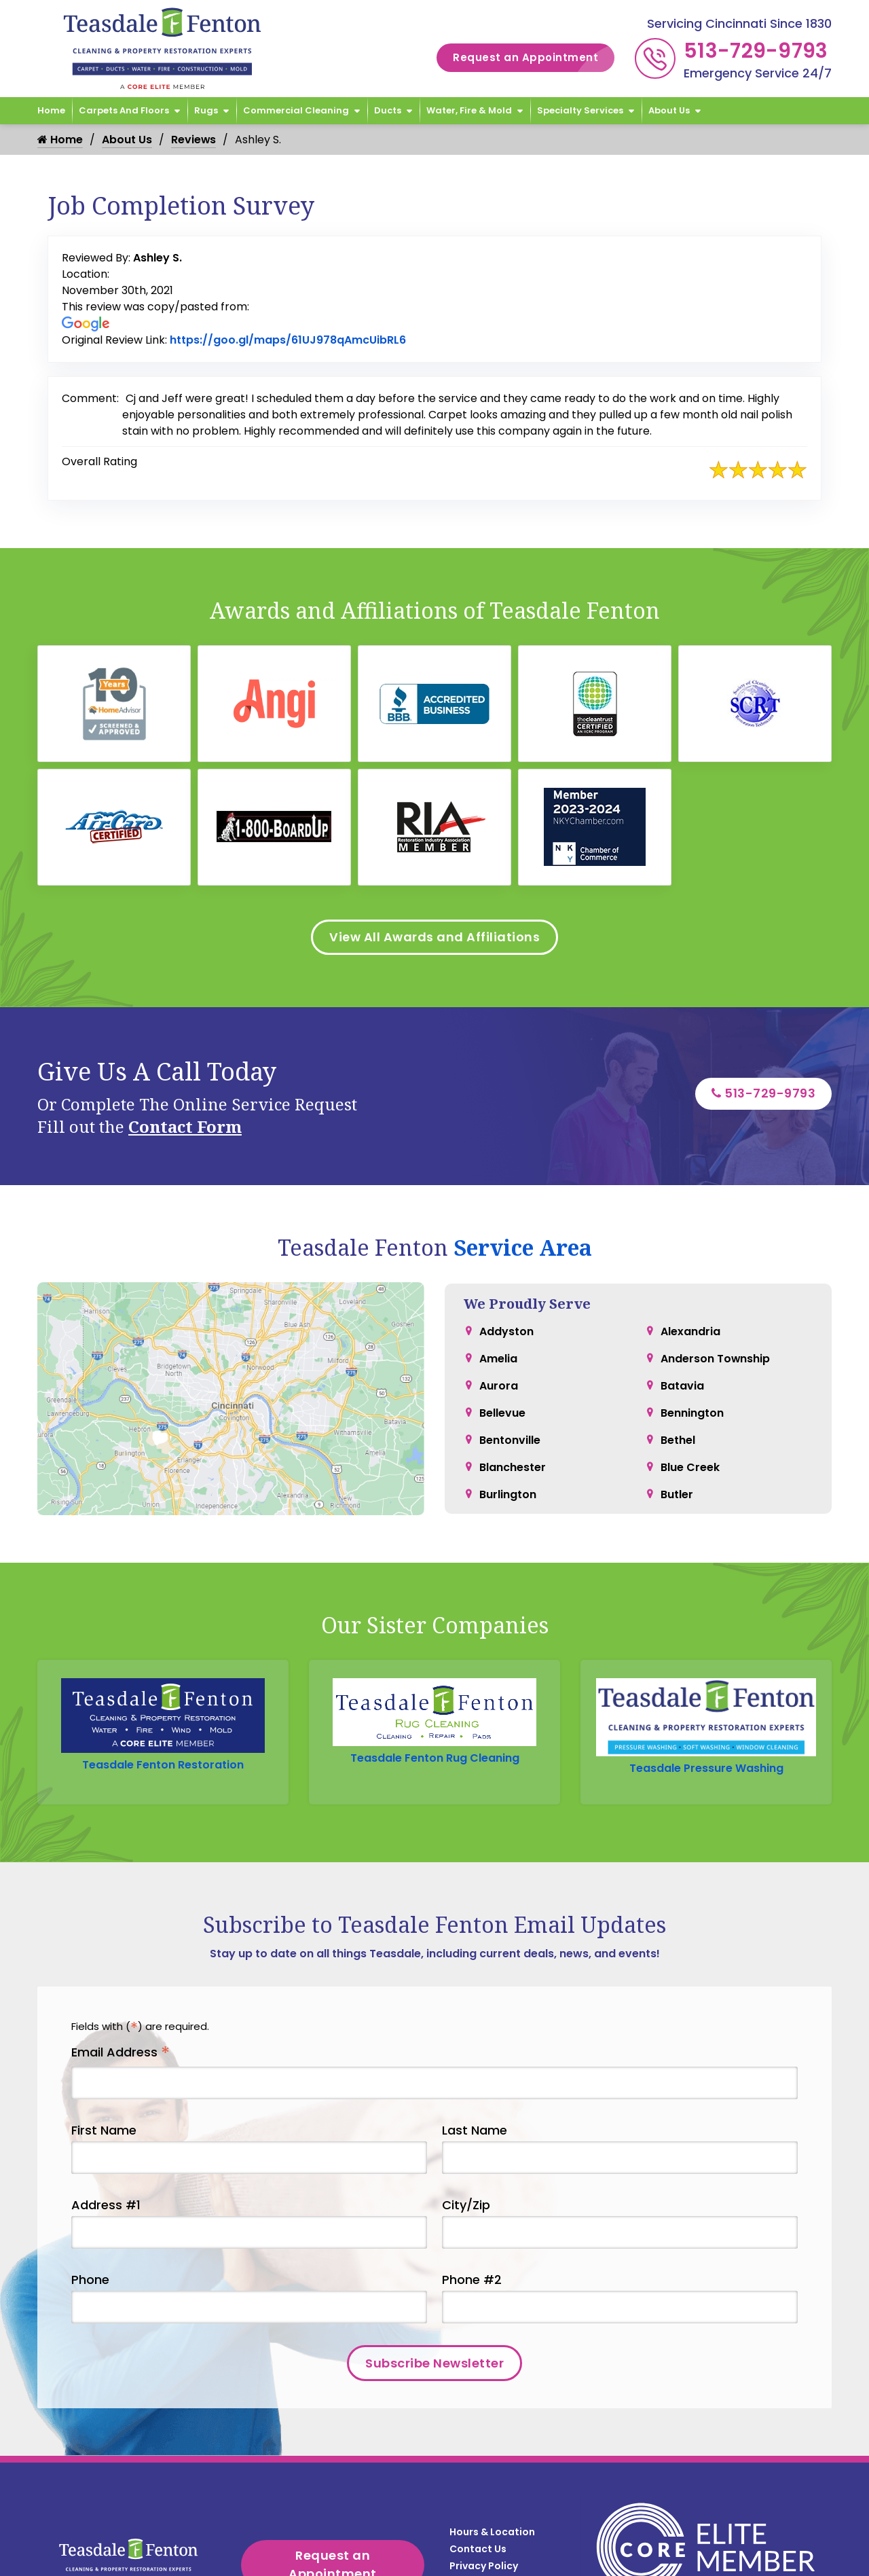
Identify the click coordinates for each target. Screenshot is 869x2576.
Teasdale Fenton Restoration (163, 1705)
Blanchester (512, 1466)
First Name (103, 2067)
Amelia (498, 1358)
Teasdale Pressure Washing (706, 1705)
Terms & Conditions (498, 2488)
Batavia (682, 1385)
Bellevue (502, 1412)
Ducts (387, 110)
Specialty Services (580, 110)
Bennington (692, 1412)
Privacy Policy (483, 2471)
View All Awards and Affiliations (434, 937)
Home (51, 110)
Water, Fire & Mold (469, 110)
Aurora (498, 1385)
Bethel (678, 1439)
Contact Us (477, 2454)
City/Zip (466, 2142)
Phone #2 (472, 2217)
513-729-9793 (756, 51)
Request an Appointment (533, 58)
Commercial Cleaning (296, 110)
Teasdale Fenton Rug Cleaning (434, 1705)
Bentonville (509, 1439)
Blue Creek (690, 1466)
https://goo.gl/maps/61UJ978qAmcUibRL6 (288, 340)
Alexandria (690, 1331)
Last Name (474, 2067)
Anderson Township (716, 1358)
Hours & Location (492, 2437)
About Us (669, 110)
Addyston (506, 1331)
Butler (677, 1494)
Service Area (523, 1248)
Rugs (206, 110)
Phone (90, 2217)
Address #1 (106, 2142)
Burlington (507, 1494)
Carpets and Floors (124, 110)
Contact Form (185, 1127)
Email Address (120, 1990)
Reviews (194, 139)
